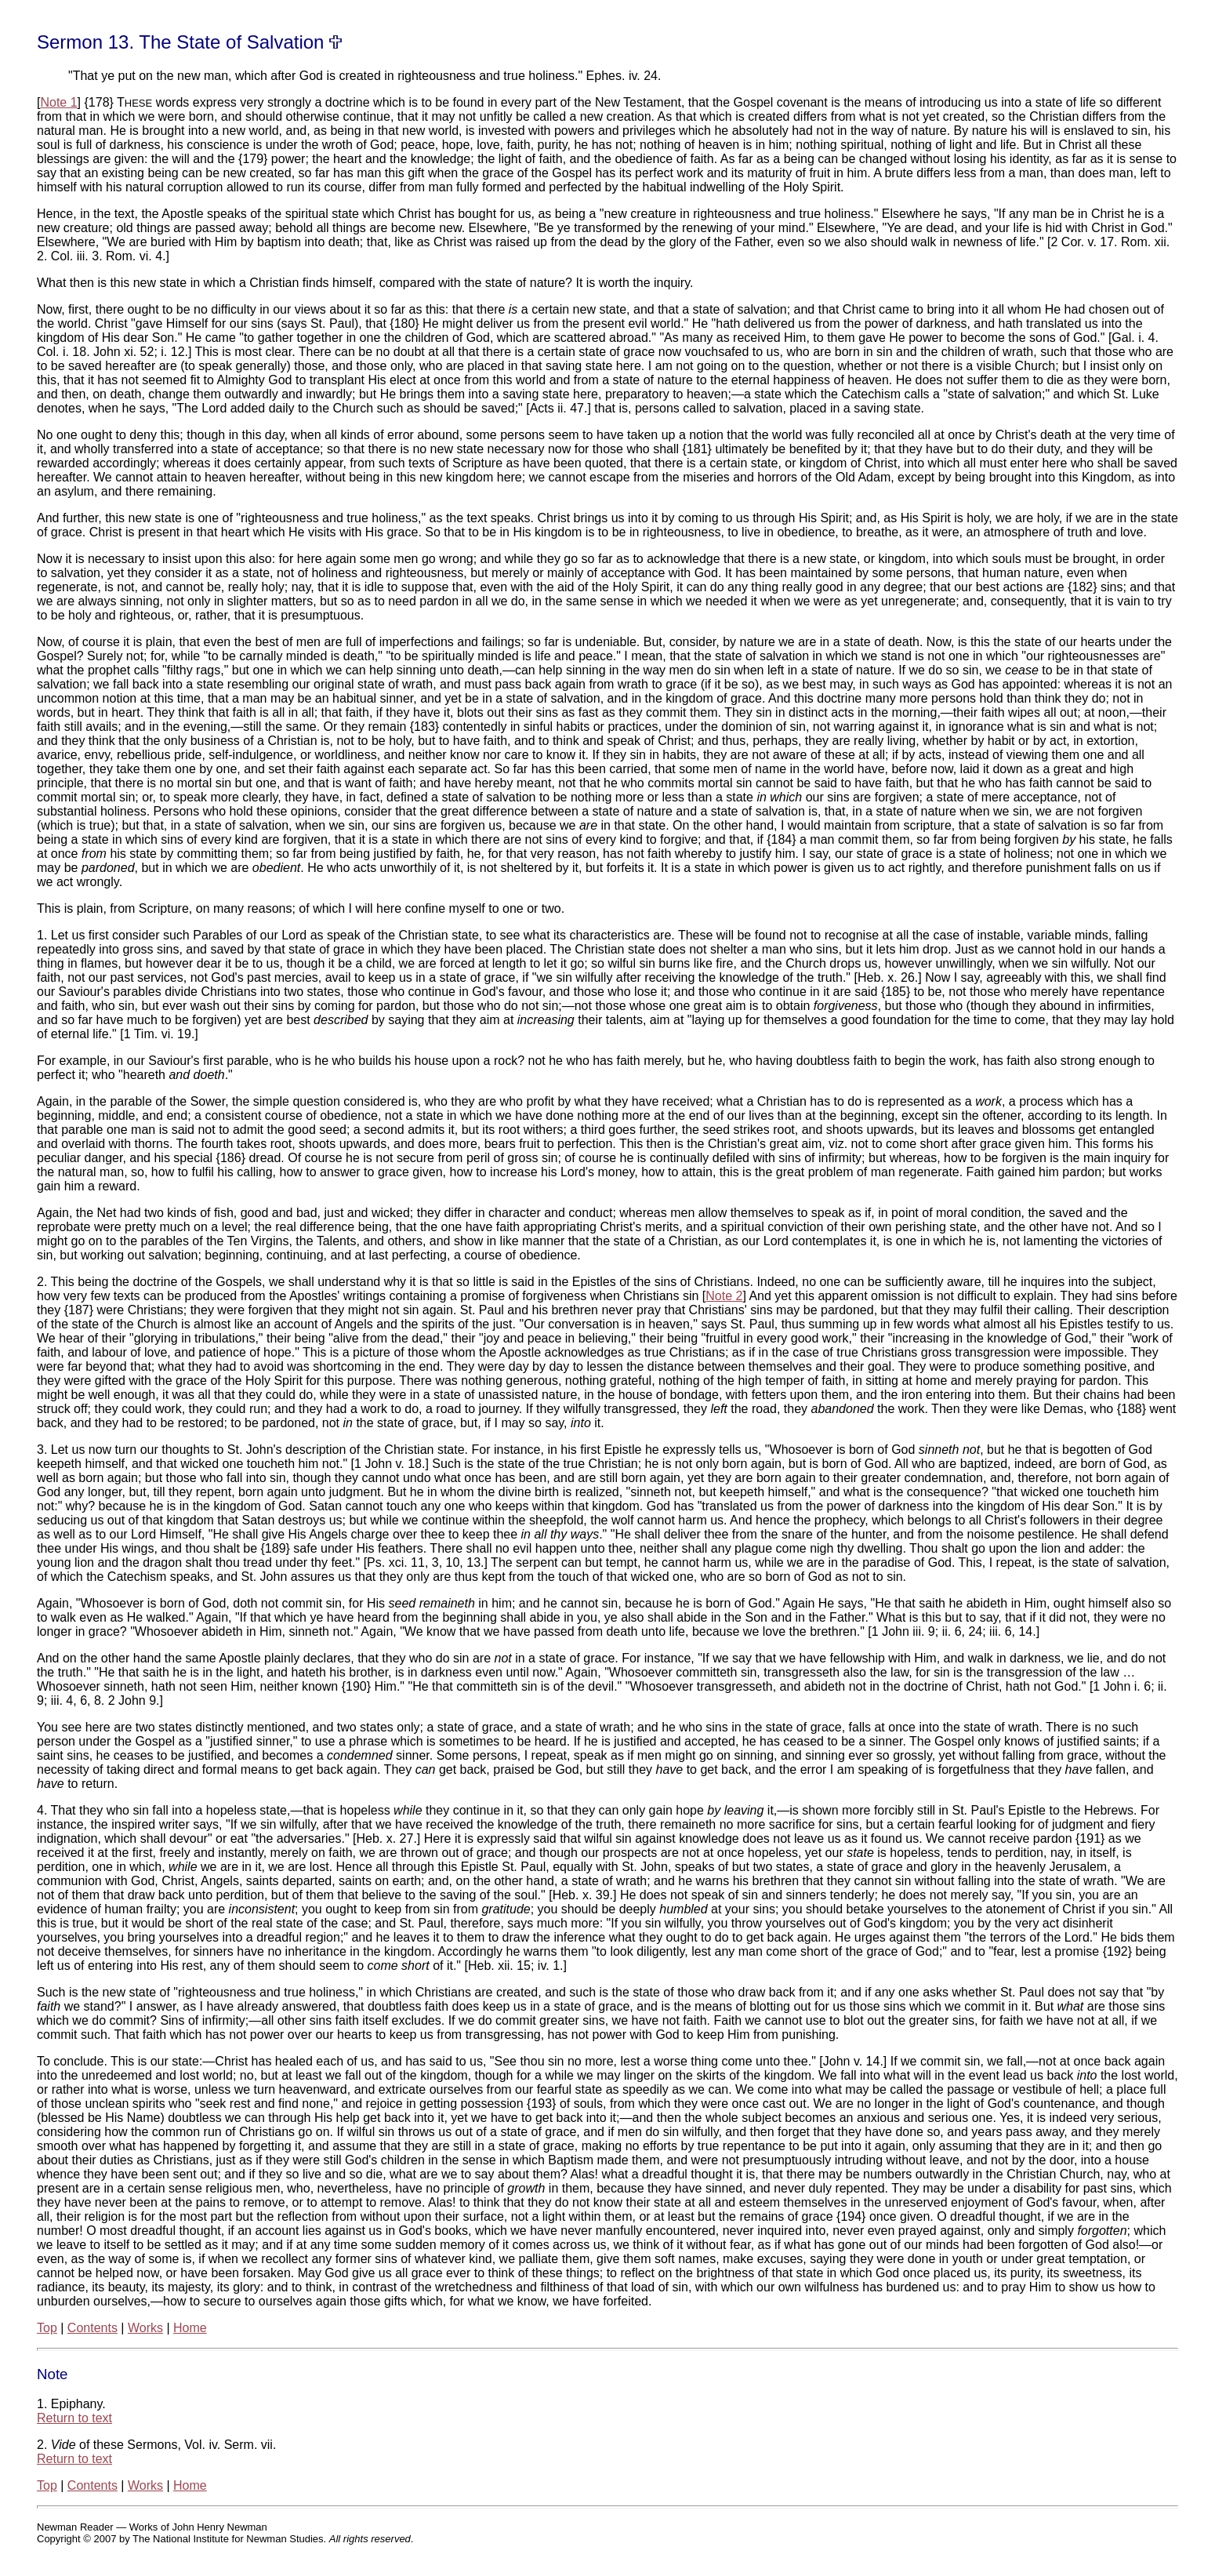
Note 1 (58, 102)
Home (190, 2327)
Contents (92, 2327)
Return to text (74, 2418)
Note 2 (723, 1296)
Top (47, 2327)
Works (145, 2327)
